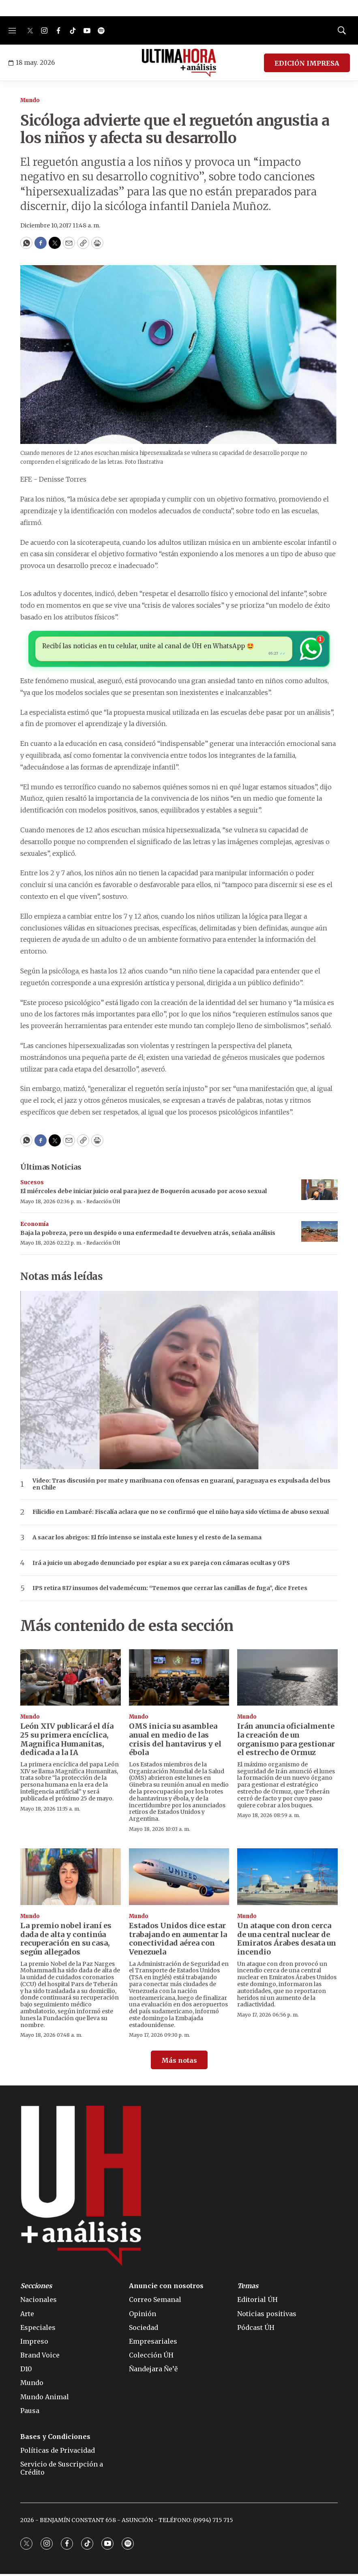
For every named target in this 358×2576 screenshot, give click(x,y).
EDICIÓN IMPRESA (306, 63)
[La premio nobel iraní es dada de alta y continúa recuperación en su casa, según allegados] (70, 1879)
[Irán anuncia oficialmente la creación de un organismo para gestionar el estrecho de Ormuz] (287, 1680)
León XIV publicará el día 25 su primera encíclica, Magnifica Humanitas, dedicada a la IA (67, 1741)
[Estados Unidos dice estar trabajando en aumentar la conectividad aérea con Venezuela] (179, 1879)
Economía (34, 1226)
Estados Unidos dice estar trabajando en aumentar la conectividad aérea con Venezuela (178, 1941)
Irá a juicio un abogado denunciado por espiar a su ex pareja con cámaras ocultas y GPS (161, 1565)
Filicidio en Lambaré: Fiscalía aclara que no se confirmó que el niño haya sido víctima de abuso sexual (180, 1514)
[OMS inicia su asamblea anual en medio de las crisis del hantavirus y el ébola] (179, 1680)
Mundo (30, 100)
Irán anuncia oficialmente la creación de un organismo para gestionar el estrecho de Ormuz (286, 1741)
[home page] (179, 63)
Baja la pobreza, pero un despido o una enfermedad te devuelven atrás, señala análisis (147, 1235)
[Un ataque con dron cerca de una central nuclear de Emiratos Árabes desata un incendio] (287, 1879)
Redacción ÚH (103, 1204)
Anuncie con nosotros (166, 2288)
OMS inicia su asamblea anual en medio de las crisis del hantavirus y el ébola (175, 1741)
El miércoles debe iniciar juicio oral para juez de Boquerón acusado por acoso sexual (143, 1193)
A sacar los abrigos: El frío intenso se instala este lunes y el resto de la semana (147, 1540)
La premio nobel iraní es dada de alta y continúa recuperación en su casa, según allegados (65, 1941)
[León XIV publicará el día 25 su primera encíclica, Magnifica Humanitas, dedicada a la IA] (70, 1680)
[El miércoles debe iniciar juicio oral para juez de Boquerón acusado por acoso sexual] (319, 1192)
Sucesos (32, 1184)
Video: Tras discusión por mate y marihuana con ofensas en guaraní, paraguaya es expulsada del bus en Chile (181, 1487)
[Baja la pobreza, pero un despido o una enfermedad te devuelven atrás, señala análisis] (319, 1234)
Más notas (179, 2063)
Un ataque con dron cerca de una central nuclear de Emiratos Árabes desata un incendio (286, 1941)
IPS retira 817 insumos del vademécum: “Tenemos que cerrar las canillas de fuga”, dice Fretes (169, 1590)
